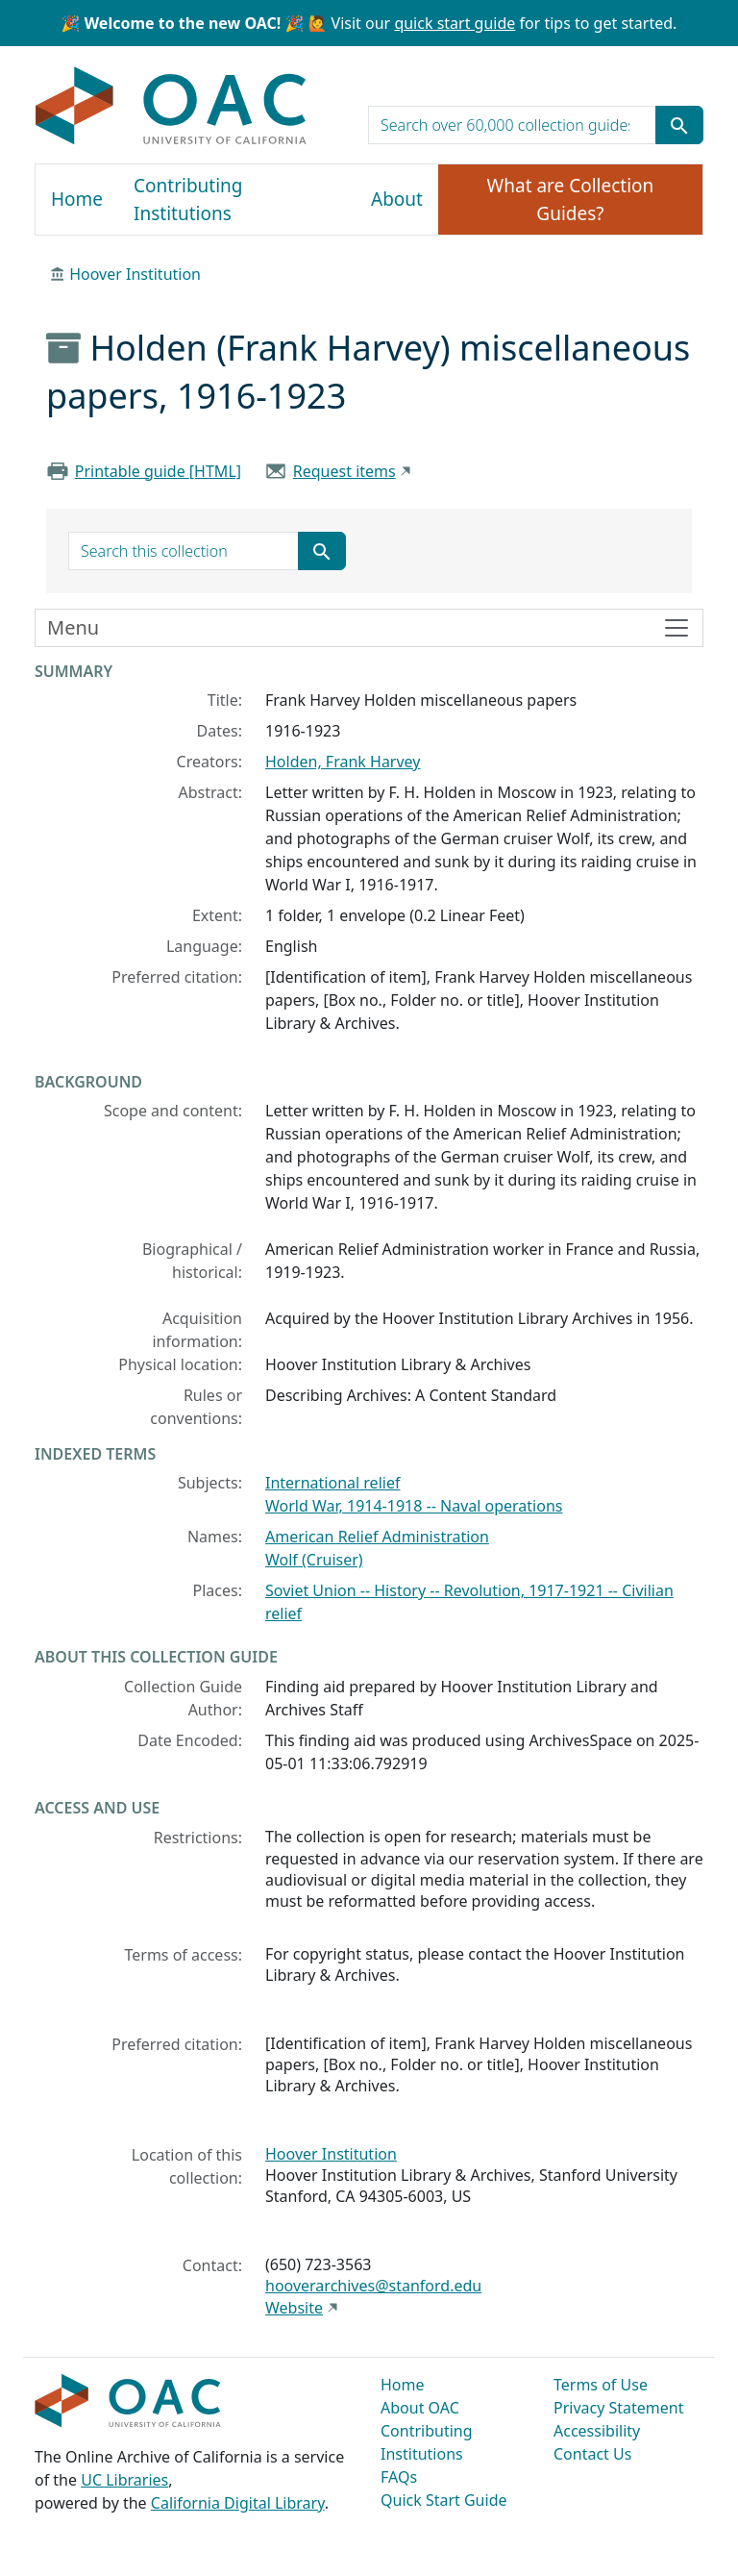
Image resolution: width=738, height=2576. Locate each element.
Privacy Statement (619, 2407)
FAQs (399, 2477)
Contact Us (592, 2453)
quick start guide (454, 23)
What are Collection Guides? (570, 199)
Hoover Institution (135, 274)
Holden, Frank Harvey (342, 761)
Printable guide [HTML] (158, 471)
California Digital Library (238, 2502)
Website (294, 2307)
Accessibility (597, 2430)
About (397, 199)
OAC (171, 106)
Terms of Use (601, 2384)
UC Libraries (124, 2479)
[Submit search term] (679, 125)
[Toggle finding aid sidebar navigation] (369, 628)
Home (77, 199)
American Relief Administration (377, 1536)
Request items (344, 471)
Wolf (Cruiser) (314, 1559)
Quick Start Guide (444, 2500)
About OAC (420, 2407)
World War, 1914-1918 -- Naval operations (413, 1505)
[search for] (512, 125)
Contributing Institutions (188, 199)
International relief (332, 1482)
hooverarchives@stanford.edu (373, 2285)
